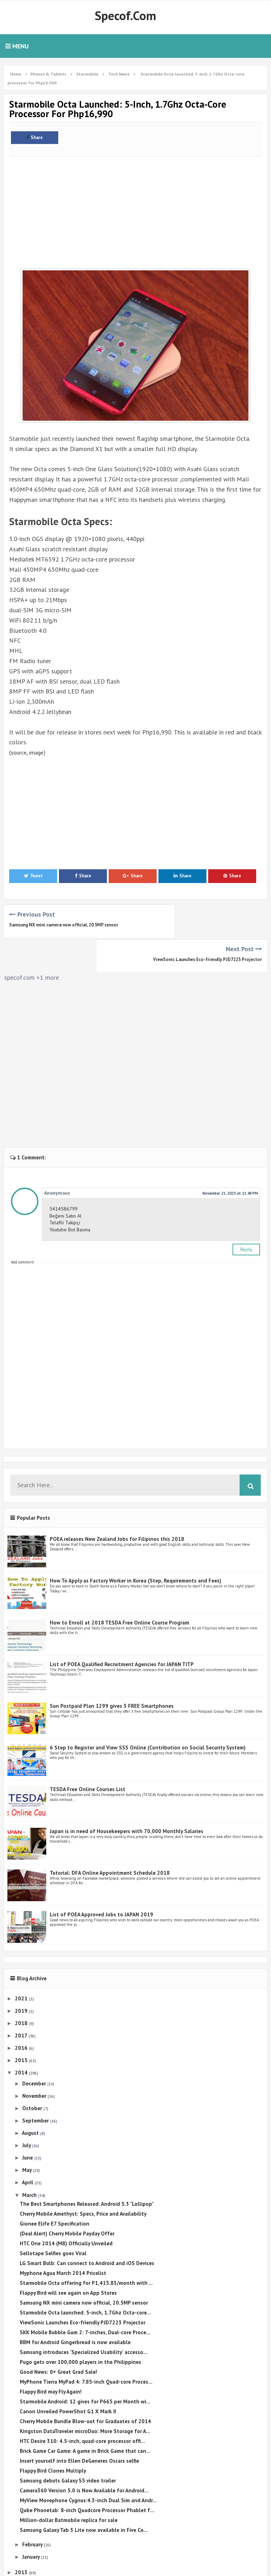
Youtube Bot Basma (69, 1195)
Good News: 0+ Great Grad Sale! (58, 2337)
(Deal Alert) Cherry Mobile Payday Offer (67, 2199)
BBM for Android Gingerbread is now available (75, 2307)
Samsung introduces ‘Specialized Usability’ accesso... (83, 2317)
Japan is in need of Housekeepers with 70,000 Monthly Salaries (126, 1796)
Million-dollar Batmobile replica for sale (69, 2485)
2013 (22, 2537)
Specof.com (125, 15)
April (28, 2147)
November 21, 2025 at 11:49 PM (230, 1158)
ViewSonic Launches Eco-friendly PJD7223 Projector (207, 925)
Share (34, 137)
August (31, 2098)
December (34, 2049)
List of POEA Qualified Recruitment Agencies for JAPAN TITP (122, 1629)
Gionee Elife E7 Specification (54, 2189)
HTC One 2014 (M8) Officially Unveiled (66, 2208)
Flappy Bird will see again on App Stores (68, 2258)
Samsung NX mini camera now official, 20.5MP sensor (63, 925)
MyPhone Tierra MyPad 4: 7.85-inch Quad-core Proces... (86, 2347)
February (33, 2509)
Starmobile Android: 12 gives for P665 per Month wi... (85, 2367)
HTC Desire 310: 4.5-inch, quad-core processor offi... (82, 2406)
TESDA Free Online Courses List (87, 1754)
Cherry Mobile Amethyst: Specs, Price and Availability (83, 2179)
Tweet (33, 876)
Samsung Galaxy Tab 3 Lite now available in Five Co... (84, 2495)
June (28, 2123)
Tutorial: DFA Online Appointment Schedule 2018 (110, 1838)
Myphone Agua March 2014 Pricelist (63, 2238)
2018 (22, 1988)
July (27, 2110)
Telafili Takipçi (64, 1188)
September (36, 2086)
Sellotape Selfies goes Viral (53, 2218)
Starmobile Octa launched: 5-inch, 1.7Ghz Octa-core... (85, 2278)
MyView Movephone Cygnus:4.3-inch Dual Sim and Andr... (88, 2465)
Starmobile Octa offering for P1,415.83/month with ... (86, 2248)
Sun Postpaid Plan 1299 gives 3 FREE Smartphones (112, 1671)
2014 (22, 2038)
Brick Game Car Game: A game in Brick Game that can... (85, 2416)
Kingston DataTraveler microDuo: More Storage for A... (85, 2396)
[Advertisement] (135, 208)
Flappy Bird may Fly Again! (51, 2357)
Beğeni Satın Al (65, 1181)
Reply (246, 1214)
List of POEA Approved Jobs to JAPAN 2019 (101, 1880)
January (31, 2522)
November (35, 2061)
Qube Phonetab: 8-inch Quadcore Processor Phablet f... (87, 2475)
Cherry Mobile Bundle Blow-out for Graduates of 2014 (85, 2386)
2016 (22, 2013)
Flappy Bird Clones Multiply (53, 2436)
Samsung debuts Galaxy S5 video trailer (68, 2446)
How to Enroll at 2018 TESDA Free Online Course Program (119, 1587)
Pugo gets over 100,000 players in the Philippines (80, 2327)
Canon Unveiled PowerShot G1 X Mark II (68, 2376)
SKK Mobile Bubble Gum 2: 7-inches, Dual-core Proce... (85, 2297)
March (30, 2160)
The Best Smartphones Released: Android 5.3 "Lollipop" (86, 2169)
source (20, 752)
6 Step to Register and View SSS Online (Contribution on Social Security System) (148, 1713)
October (32, 2073)
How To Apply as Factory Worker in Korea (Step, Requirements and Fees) (135, 1546)
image (39, 752)
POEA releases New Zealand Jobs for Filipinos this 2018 (117, 1504)
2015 (22, 2025)
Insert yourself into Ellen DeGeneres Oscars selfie (79, 2426)
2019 (22, 1975)
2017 (22, 2001)
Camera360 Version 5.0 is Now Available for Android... (84, 2455)
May (27, 2135)
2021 (22, 1963)
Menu (17, 46)
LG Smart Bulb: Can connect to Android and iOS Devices (87, 2228)
